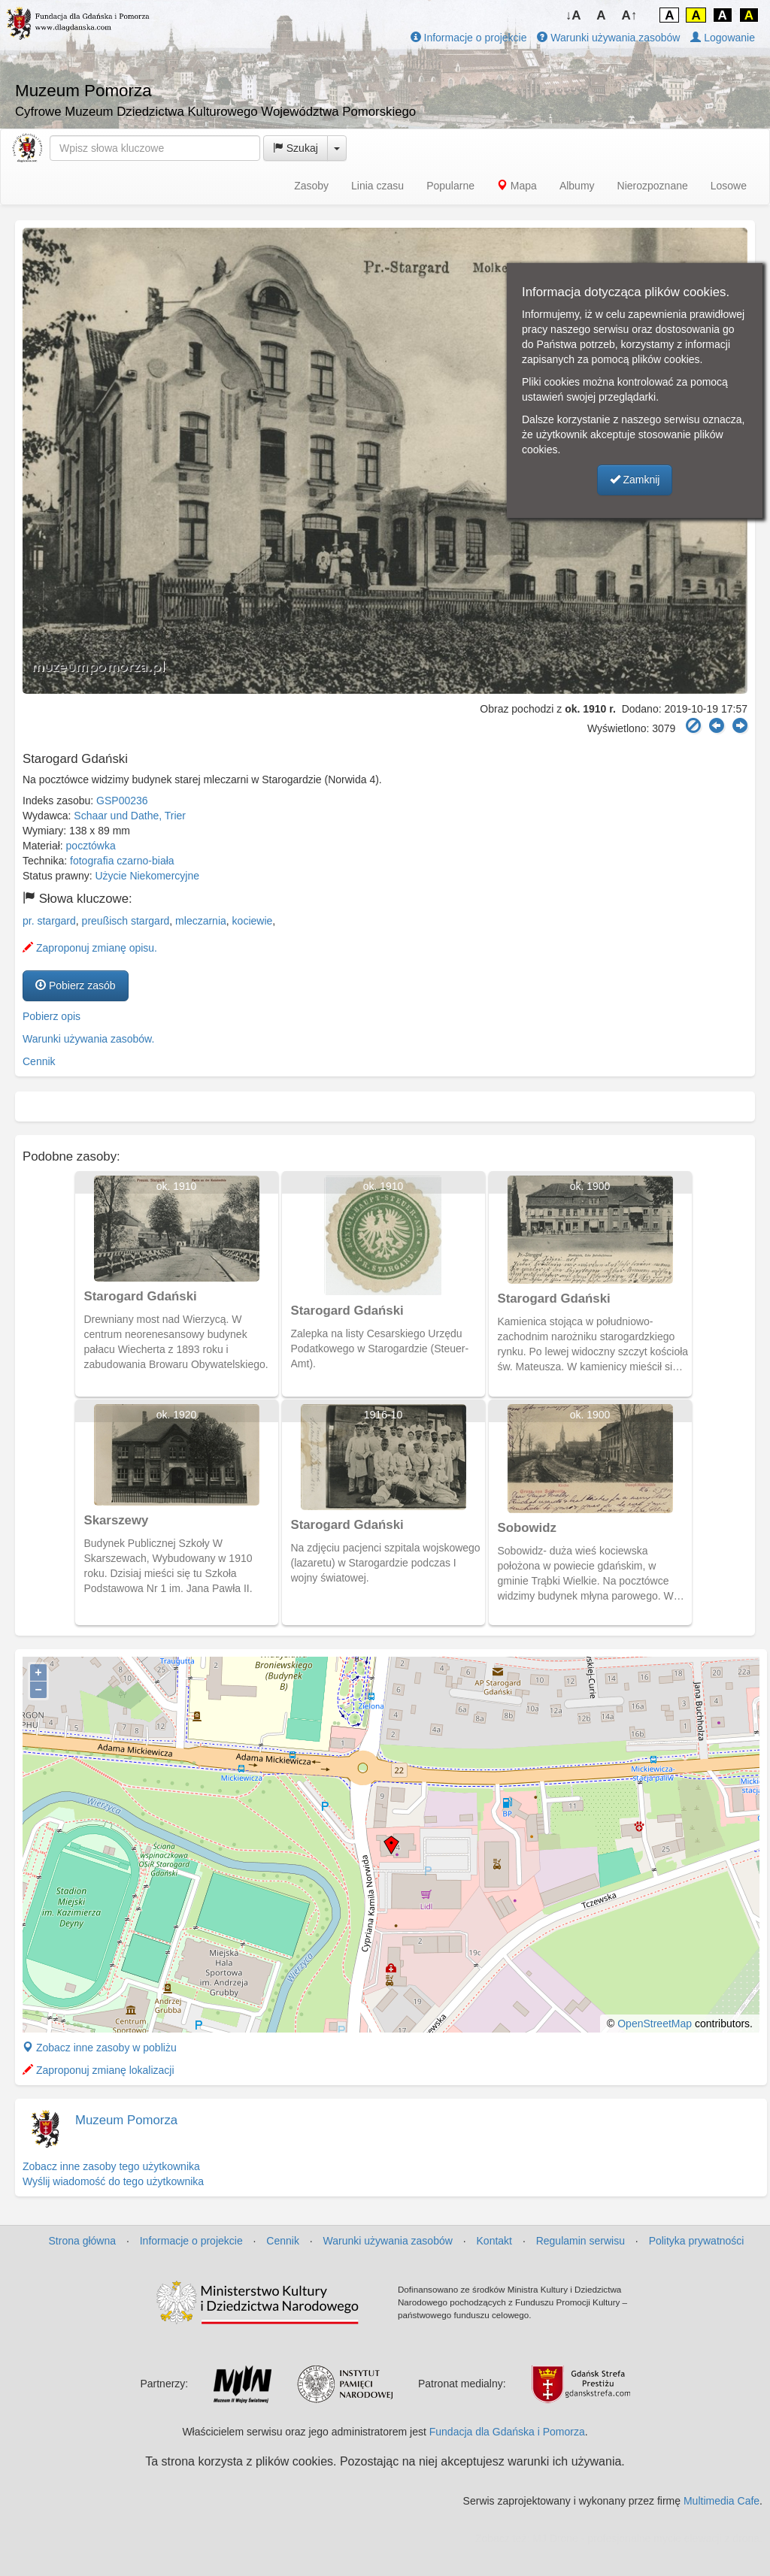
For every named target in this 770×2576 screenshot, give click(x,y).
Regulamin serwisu (580, 2241)
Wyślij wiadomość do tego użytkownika (113, 2181)
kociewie (252, 921)
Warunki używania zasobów (608, 38)
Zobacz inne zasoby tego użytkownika (111, 2166)
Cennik (39, 1061)
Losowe (729, 186)
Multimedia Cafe (721, 2501)
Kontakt (494, 2241)
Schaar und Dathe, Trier (130, 816)
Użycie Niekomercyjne (147, 876)
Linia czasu (377, 186)
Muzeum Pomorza (126, 2120)
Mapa (517, 186)
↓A (573, 15)
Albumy (577, 186)
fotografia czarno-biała (122, 861)
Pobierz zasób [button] (75, 985)
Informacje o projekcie (469, 38)
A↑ (630, 15)
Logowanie (722, 38)
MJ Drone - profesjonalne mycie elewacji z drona (645, 2538)
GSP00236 (122, 801)
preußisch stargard (126, 921)
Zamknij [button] (635, 480)
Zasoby (311, 186)
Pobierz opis (51, 1016)
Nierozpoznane (652, 186)
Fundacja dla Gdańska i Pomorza (507, 2432)
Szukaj (295, 148)
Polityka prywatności (696, 2241)
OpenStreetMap (654, 2024)
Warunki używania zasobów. (88, 1039)
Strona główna (83, 2241)
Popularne (450, 186)
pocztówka (91, 846)
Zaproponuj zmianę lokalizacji (98, 2070)
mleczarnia (200, 921)
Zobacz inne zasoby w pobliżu (100, 2048)
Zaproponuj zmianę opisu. (90, 948)
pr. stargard (49, 921)
